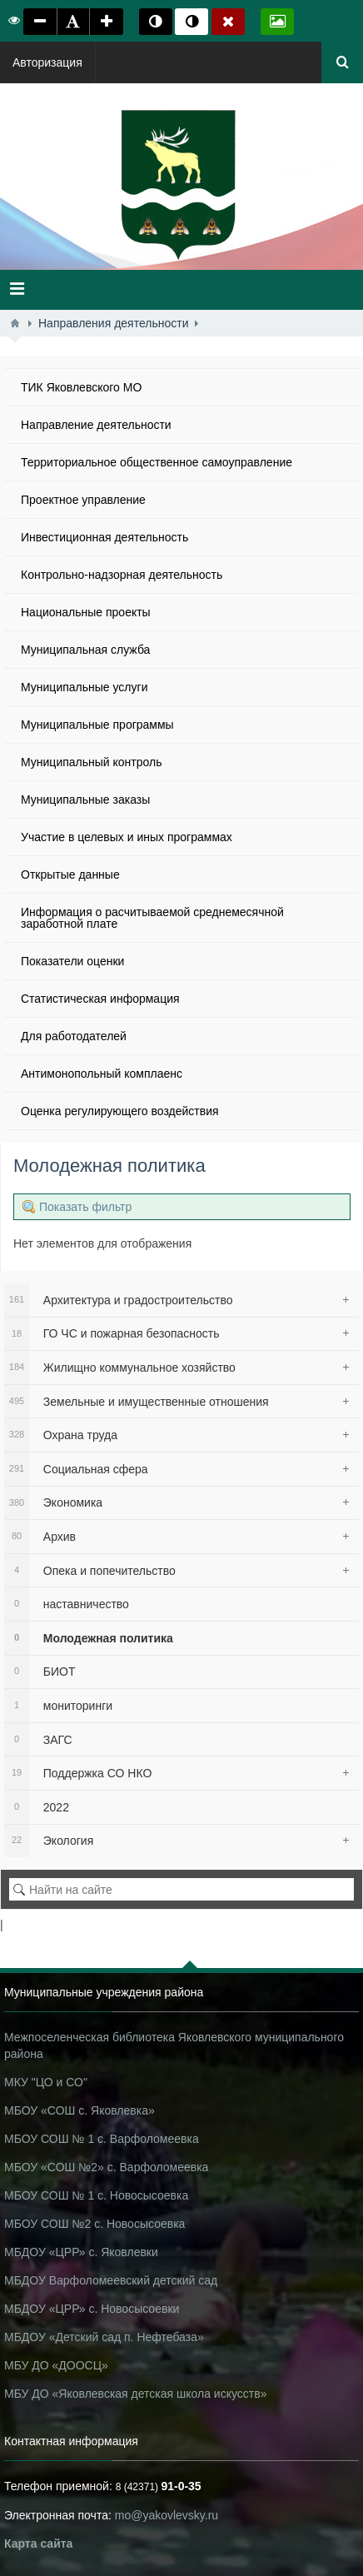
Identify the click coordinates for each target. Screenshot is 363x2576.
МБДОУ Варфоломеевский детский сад (110, 2280)
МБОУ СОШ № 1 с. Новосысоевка (96, 2195)
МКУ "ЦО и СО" (45, 2082)
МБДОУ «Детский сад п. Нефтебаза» (104, 2337)
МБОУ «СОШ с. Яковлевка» (79, 2110)
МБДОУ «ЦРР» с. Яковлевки (81, 2252)
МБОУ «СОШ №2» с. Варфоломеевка (106, 2167)
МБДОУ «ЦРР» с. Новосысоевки (91, 2308)
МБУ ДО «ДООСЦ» (56, 2365)
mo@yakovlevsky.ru (166, 2515)
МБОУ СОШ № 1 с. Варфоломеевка (101, 2138)
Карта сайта (38, 2543)
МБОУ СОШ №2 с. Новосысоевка (94, 2223)
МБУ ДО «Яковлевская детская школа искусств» (135, 2393)
